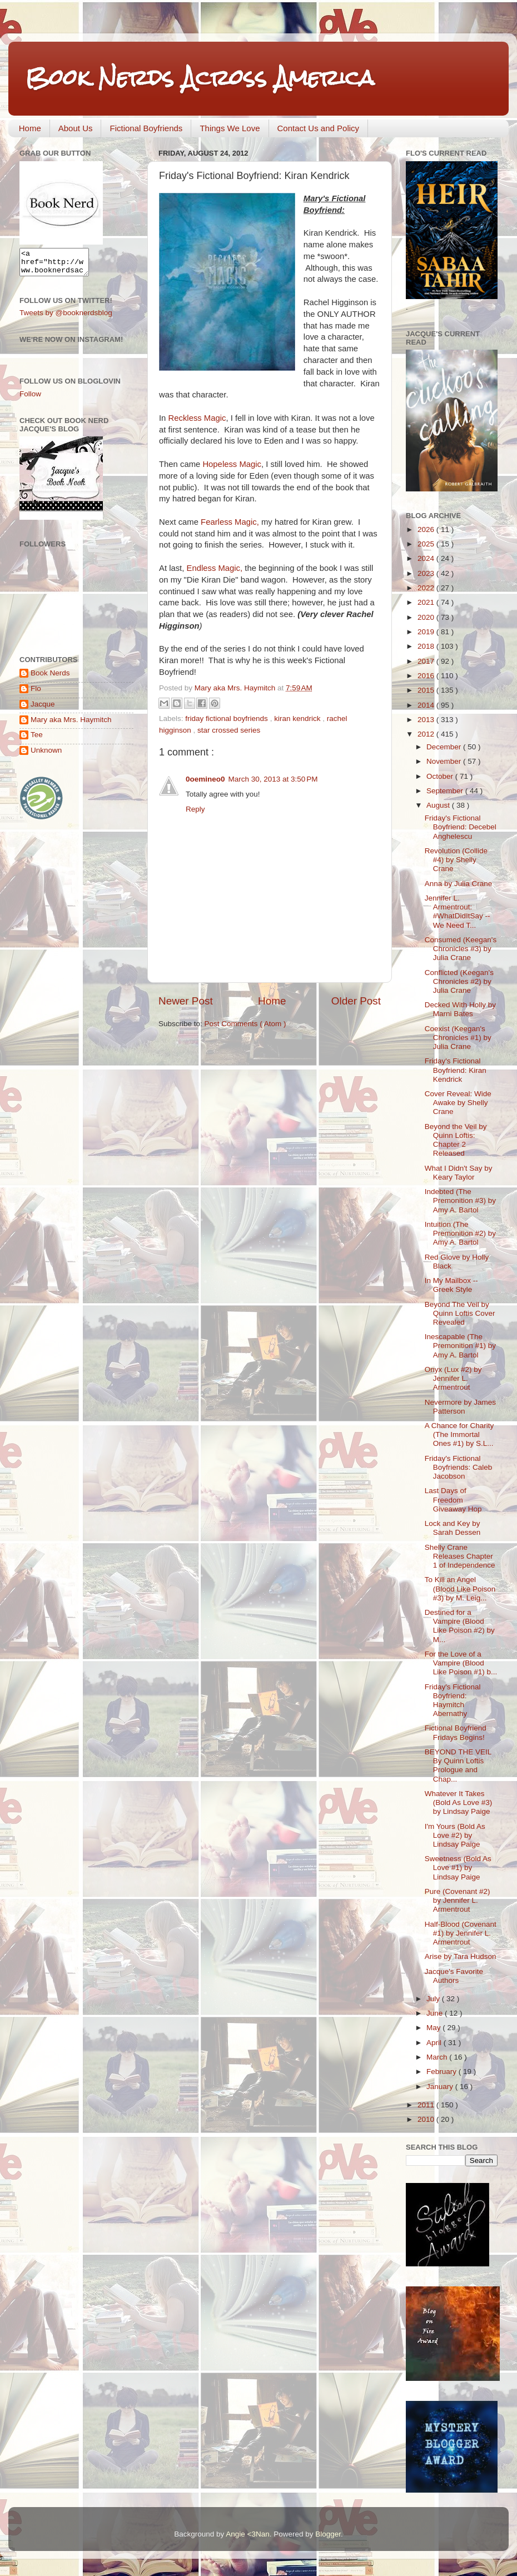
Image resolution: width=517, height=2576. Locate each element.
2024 (426, 558)
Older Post (356, 1001)
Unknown (46, 755)
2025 (426, 544)
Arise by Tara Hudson (460, 1956)
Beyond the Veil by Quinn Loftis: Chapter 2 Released (456, 1140)
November (444, 761)
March (437, 2057)
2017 (426, 661)
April (435, 2042)
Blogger (328, 2534)
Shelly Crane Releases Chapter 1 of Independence (460, 1556)
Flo (36, 693)
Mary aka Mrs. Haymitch (71, 724)
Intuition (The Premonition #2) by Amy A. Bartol (460, 1233)
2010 (426, 2119)
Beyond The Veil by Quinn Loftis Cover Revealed (460, 1313)
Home (30, 128)
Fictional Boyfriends (146, 128)
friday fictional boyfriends (227, 718)
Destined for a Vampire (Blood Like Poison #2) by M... (460, 1626)
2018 (426, 646)
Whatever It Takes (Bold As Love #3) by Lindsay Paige (459, 1802)
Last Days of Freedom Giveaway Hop (453, 1499)
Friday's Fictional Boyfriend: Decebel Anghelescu (460, 827)
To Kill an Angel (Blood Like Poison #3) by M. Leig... (460, 1588)
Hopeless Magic (231, 464)
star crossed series (228, 730)
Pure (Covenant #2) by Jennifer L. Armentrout (457, 1900)
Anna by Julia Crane (459, 883)
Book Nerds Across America (199, 77)
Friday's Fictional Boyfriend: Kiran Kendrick (455, 1070)
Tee (37, 739)
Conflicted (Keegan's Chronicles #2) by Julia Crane (459, 981)
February (442, 2071)
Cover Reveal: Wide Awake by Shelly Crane (458, 1103)
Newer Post (185, 1001)
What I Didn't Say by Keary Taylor (459, 1172)
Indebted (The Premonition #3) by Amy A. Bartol (460, 1200)
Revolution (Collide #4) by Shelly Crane (456, 860)
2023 (426, 573)
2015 (426, 690)
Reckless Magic (197, 418)
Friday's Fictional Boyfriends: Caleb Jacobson (459, 1467)
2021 (426, 602)
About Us (75, 128)
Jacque (43, 709)
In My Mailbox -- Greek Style (451, 1285)
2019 (426, 632)
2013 (426, 719)
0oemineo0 (205, 779)
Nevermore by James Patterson (460, 1406)
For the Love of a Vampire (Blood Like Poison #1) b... (461, 1663)
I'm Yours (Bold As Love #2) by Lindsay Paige (455, 1835)
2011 (426, 2105)
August (439, 805)
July (434, 1999)
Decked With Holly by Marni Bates (460, 1009)
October (440, 776)
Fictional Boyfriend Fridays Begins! (455, 1732)
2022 (426, 588)
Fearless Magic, (230, 522)
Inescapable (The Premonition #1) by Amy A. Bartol (460, 1345)
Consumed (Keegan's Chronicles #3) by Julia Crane (460, 949)
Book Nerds (50, 678)
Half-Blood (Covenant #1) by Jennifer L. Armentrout (460, 1933)
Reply (195, 809)
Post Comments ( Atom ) (245, 1024)
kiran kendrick (298, 718)
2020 (426, 617)
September (445, 791)
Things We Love (230, 128)
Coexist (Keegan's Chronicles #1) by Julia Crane (458, 1038)
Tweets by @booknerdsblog (65, 318)
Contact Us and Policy (318, 128)
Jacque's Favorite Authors (454, 1976)
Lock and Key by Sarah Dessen (453, 1527)
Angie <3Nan (247, 2534)
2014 (426, 705)
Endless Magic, (215, 568)
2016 (426, 676)
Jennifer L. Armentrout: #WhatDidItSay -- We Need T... (457, 911)
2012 (426, 734)
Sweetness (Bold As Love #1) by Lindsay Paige (458, 1867)
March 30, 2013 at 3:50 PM (273, 779)
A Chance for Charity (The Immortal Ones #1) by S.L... (459, 1434)
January (440, 2086)
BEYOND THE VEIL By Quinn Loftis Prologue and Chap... (458, 1765)
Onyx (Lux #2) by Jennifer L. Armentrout (453, 1378)
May (434, 2027)
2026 (426, 529)
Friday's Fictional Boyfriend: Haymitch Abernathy (453, 1700)
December (444, 747)
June (435, 2013)
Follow (30, 399)
